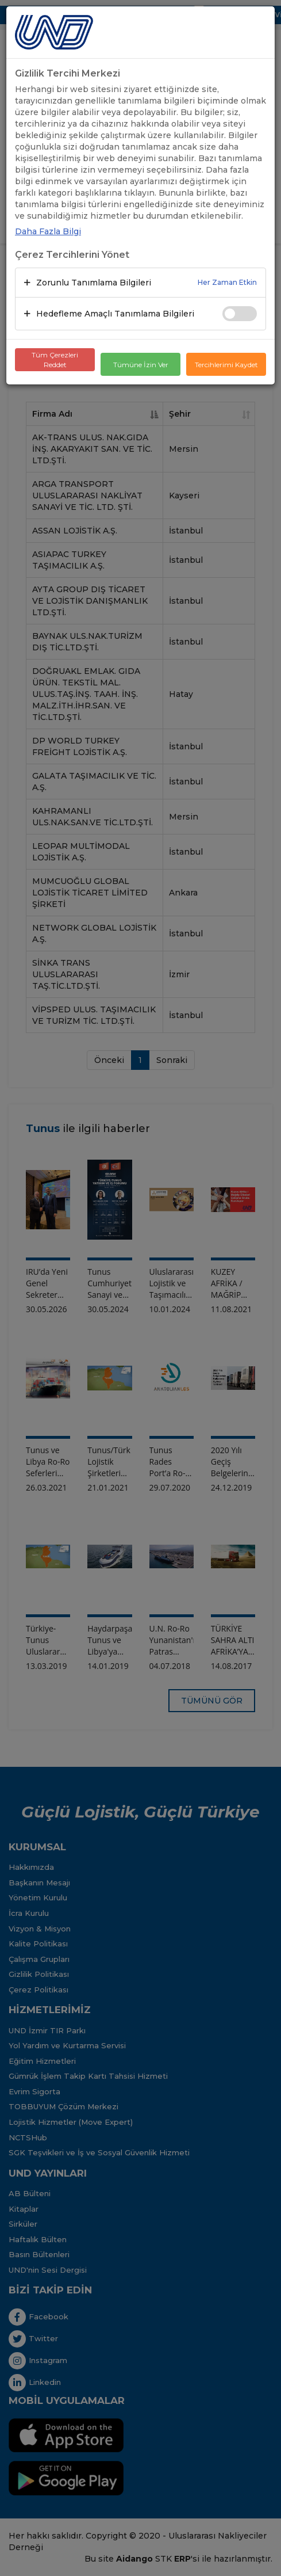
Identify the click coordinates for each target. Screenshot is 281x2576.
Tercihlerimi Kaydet (226, 364)
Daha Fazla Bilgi (48, 231)
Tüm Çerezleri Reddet (55, 359)
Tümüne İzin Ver (140, 364)
